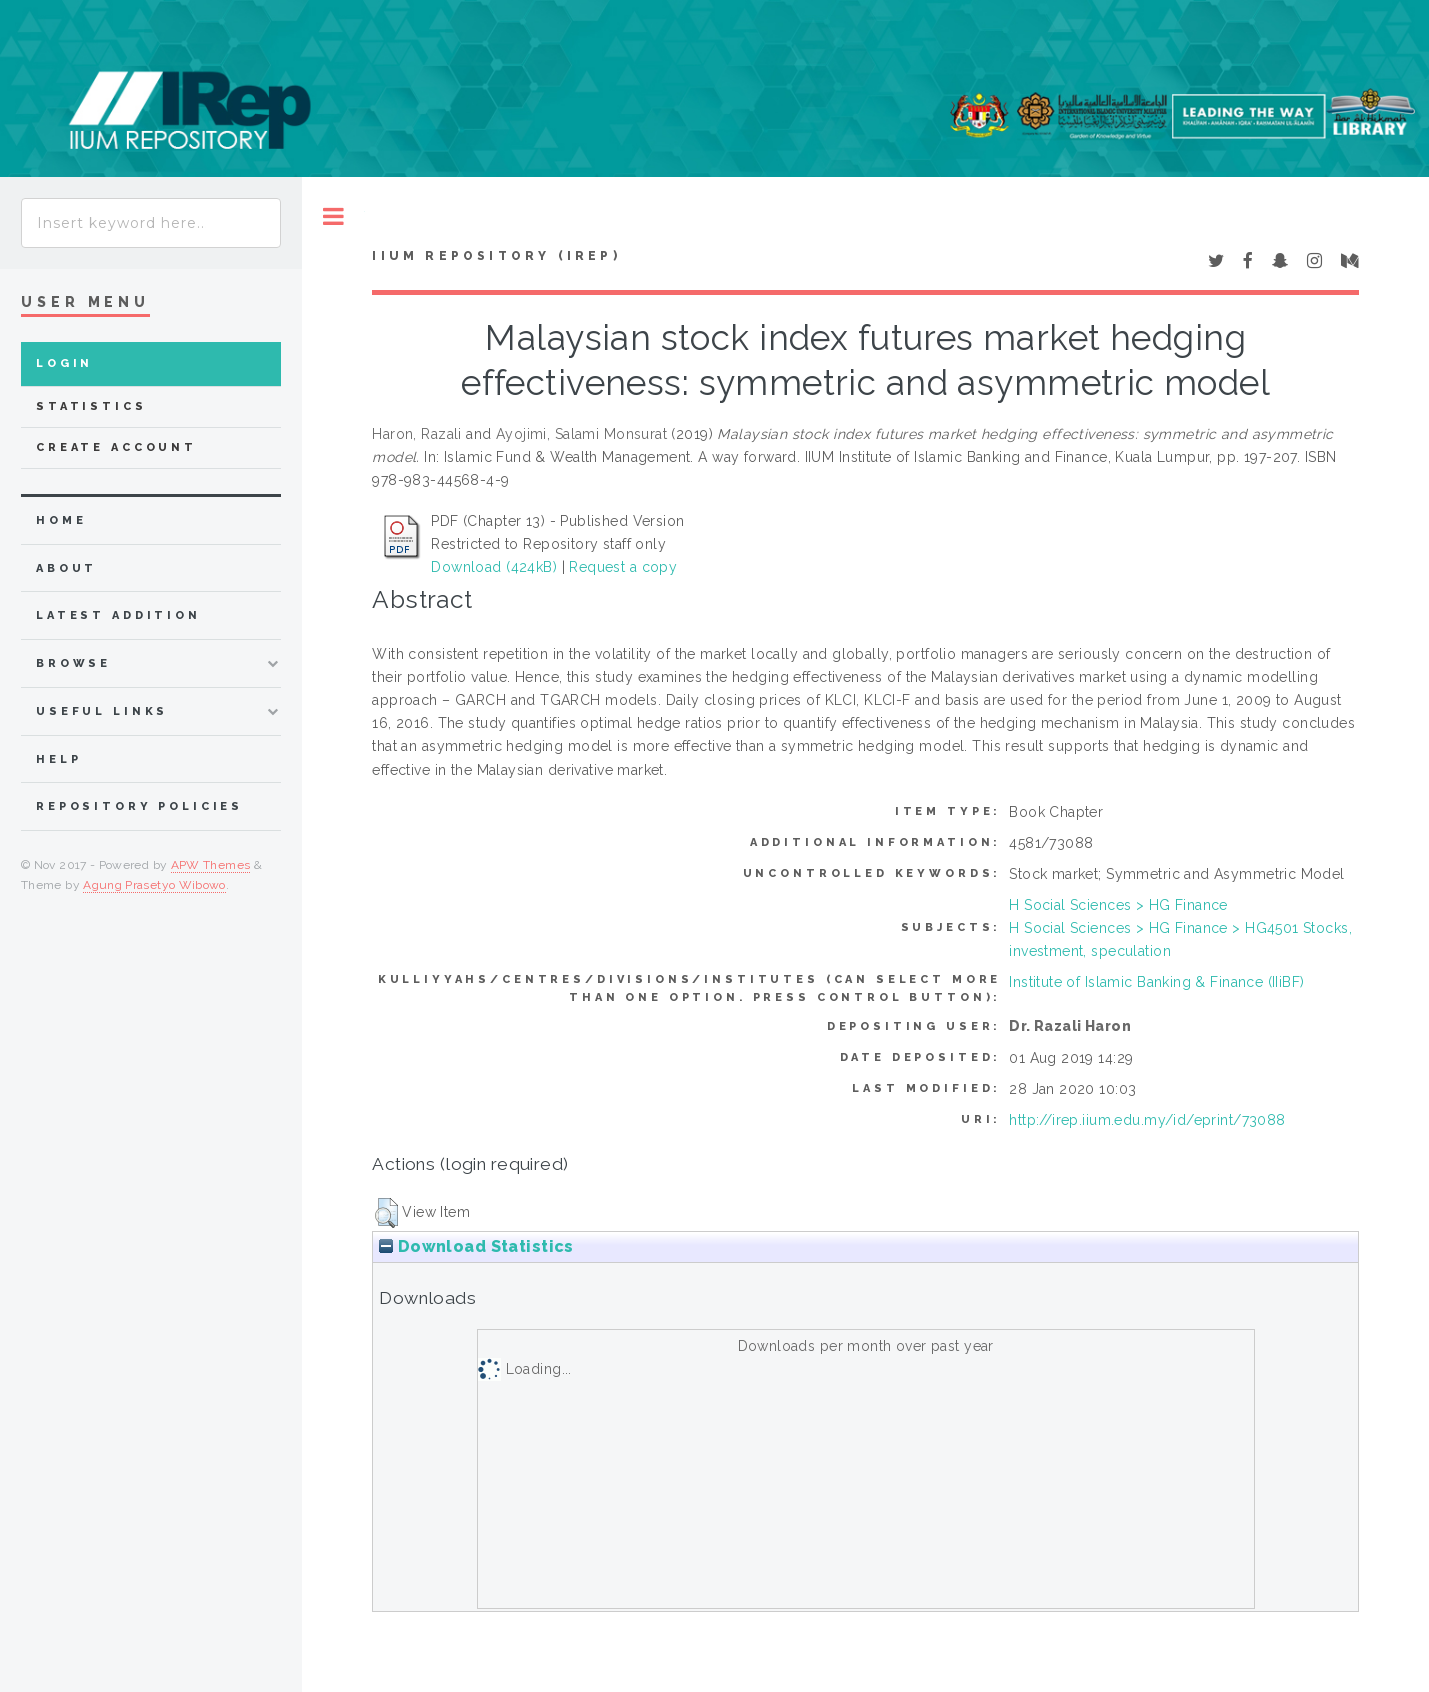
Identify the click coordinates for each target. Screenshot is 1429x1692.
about (66, 568)
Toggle (333, 216)
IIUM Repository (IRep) (496, 256)
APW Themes (211, 865)
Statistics (91, 406)
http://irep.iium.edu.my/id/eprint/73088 (1147, 1120)
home (61, 520)
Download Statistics (476, 1246)
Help (58, 759)
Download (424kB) (494, 567)
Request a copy (623, 567)
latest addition (118, 615)
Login (64, 363)
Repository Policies (139, 806)
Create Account (116, 447)
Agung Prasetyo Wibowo (154, 885)
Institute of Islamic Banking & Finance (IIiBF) (1156, 982)
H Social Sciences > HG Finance (1118, 905)
